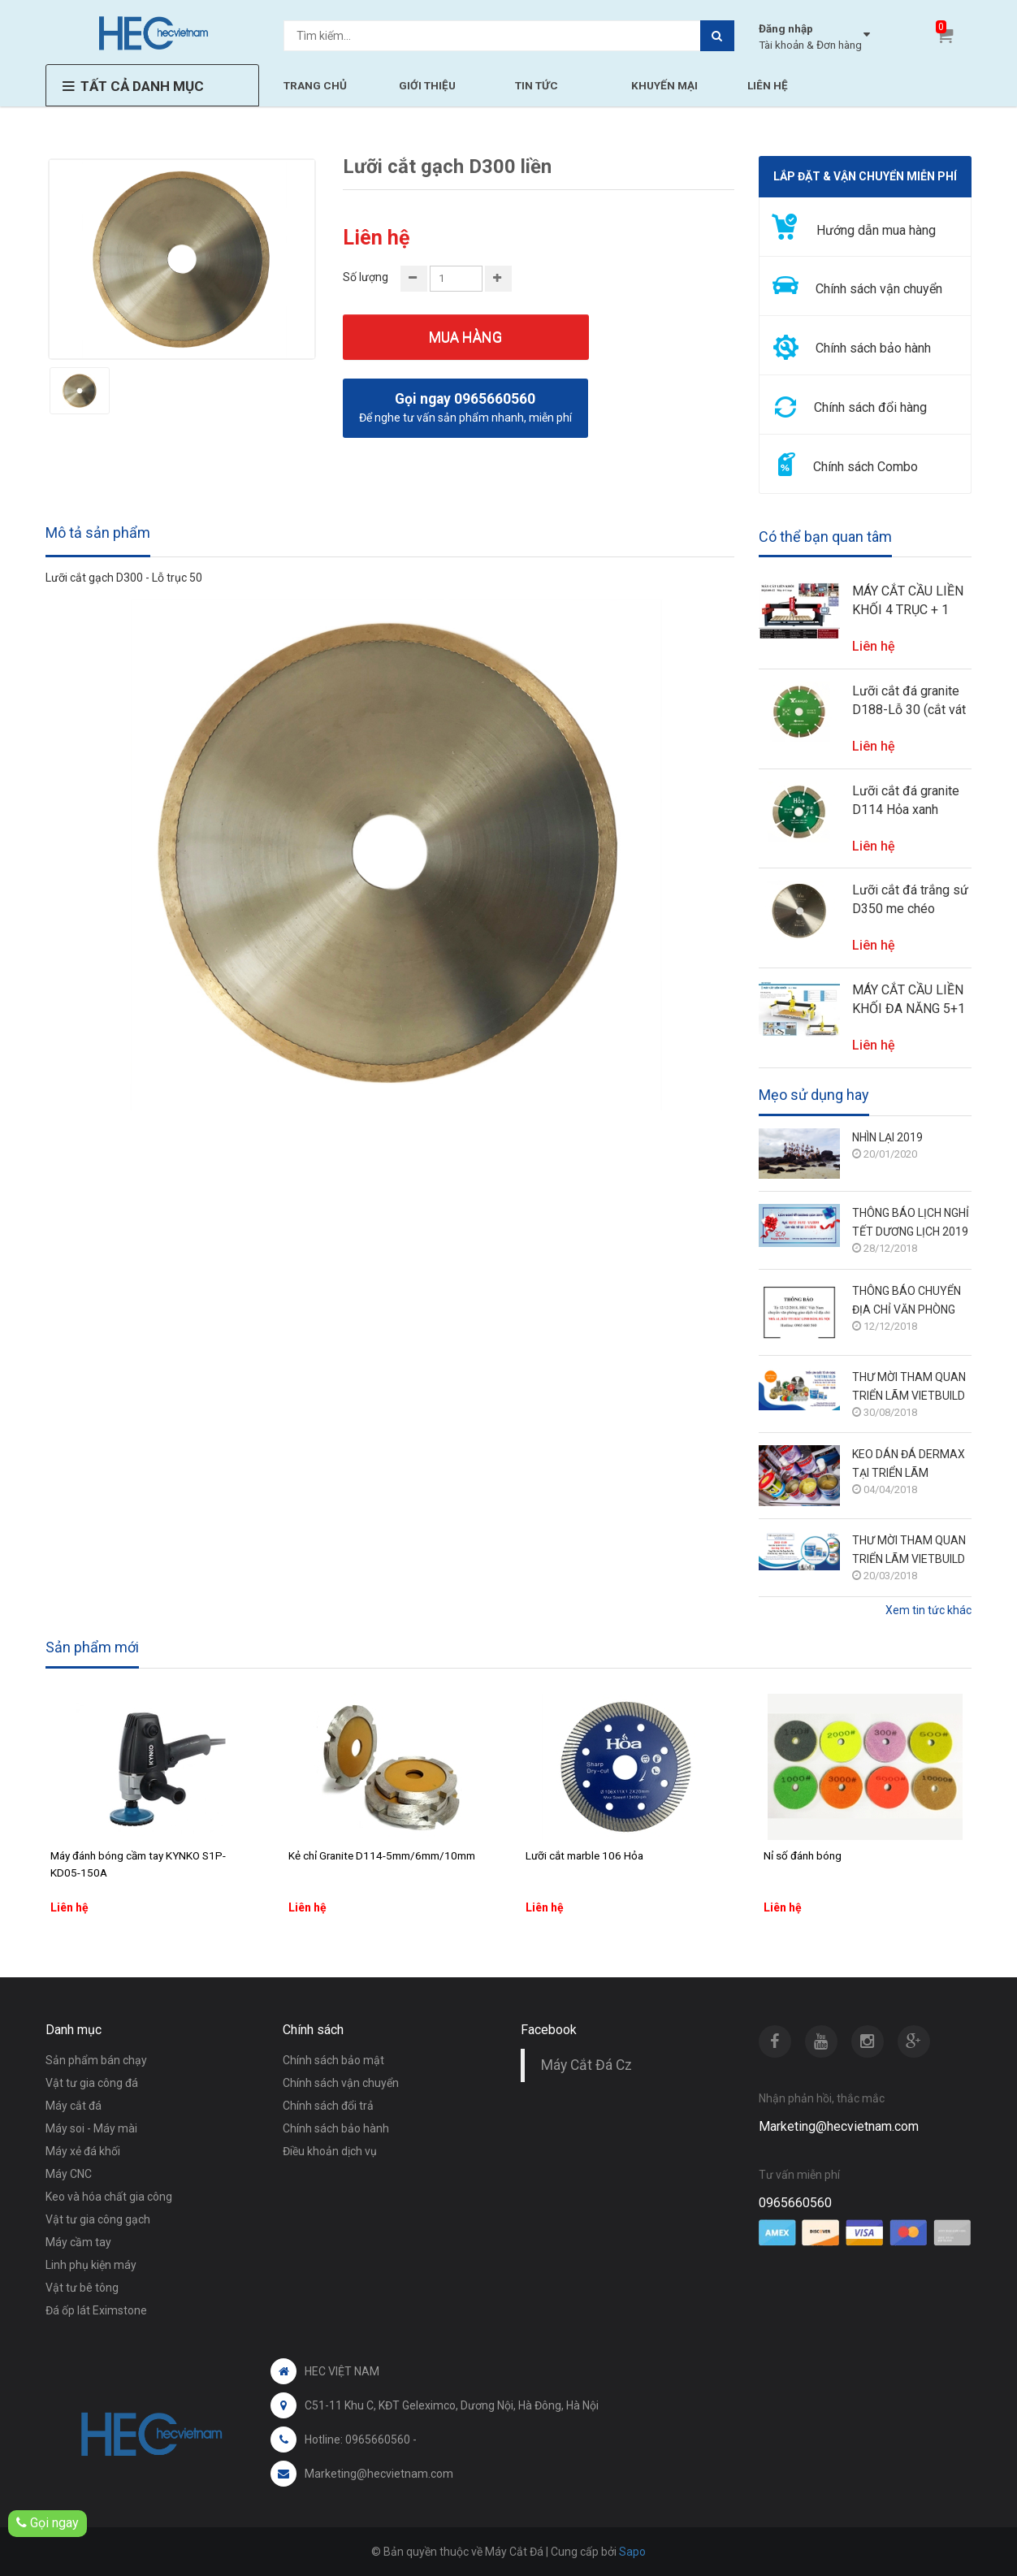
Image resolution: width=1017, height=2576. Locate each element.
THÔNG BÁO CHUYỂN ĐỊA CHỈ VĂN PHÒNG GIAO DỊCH (906, 1301)
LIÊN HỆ (767, 85)
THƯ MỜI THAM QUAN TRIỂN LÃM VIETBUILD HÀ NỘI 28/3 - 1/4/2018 (909, 1551)
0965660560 (795, 2202)
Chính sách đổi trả (328, 2105)
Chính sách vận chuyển (341, 2082)
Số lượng (365, 277)
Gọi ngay (47, 2523)
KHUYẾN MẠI (664, 85)
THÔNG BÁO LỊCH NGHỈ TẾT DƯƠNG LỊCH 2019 (910, 1222)
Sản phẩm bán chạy (96, 2060)
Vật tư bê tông (82, 2287)
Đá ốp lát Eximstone (96, 2310)
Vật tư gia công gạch (97, 2219)
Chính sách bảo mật (333, 2060)
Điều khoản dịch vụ (330, 2151)
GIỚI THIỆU (427, 85)
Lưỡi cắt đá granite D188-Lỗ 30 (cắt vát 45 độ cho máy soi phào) (909, 701)
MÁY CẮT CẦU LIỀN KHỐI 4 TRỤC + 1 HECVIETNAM (907, 601)
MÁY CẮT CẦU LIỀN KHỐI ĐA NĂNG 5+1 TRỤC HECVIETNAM (909, 1000)
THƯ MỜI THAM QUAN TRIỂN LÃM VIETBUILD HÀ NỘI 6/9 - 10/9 (909, 1387)
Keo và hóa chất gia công (108, 2196)
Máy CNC (68, 2173)
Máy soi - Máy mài (91, 2128)
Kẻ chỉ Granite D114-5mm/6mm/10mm (381, 1855)
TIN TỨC (536, 85)
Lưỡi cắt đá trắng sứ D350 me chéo (910, 899)
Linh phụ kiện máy (90, 2264)
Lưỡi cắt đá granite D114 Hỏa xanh (905, 800)
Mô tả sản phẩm (97, 532)
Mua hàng (465, 336)
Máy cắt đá (73, 2105)
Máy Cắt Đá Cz (586, 2065)
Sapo (632, 2551)
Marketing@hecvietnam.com (839, 2126)
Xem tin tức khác (928, 1610)
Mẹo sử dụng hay (814, 1095)
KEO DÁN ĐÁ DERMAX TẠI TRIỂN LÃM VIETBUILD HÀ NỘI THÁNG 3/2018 (908, 1465)
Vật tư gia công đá (91, 2082)
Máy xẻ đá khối (82, 2151)
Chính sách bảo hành (336, 2128)
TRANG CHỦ (315, 85)
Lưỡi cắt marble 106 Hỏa (584, 1855)
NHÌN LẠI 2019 (887, 1137)
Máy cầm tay (78, 2242)
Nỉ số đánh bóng (803, 1855)
